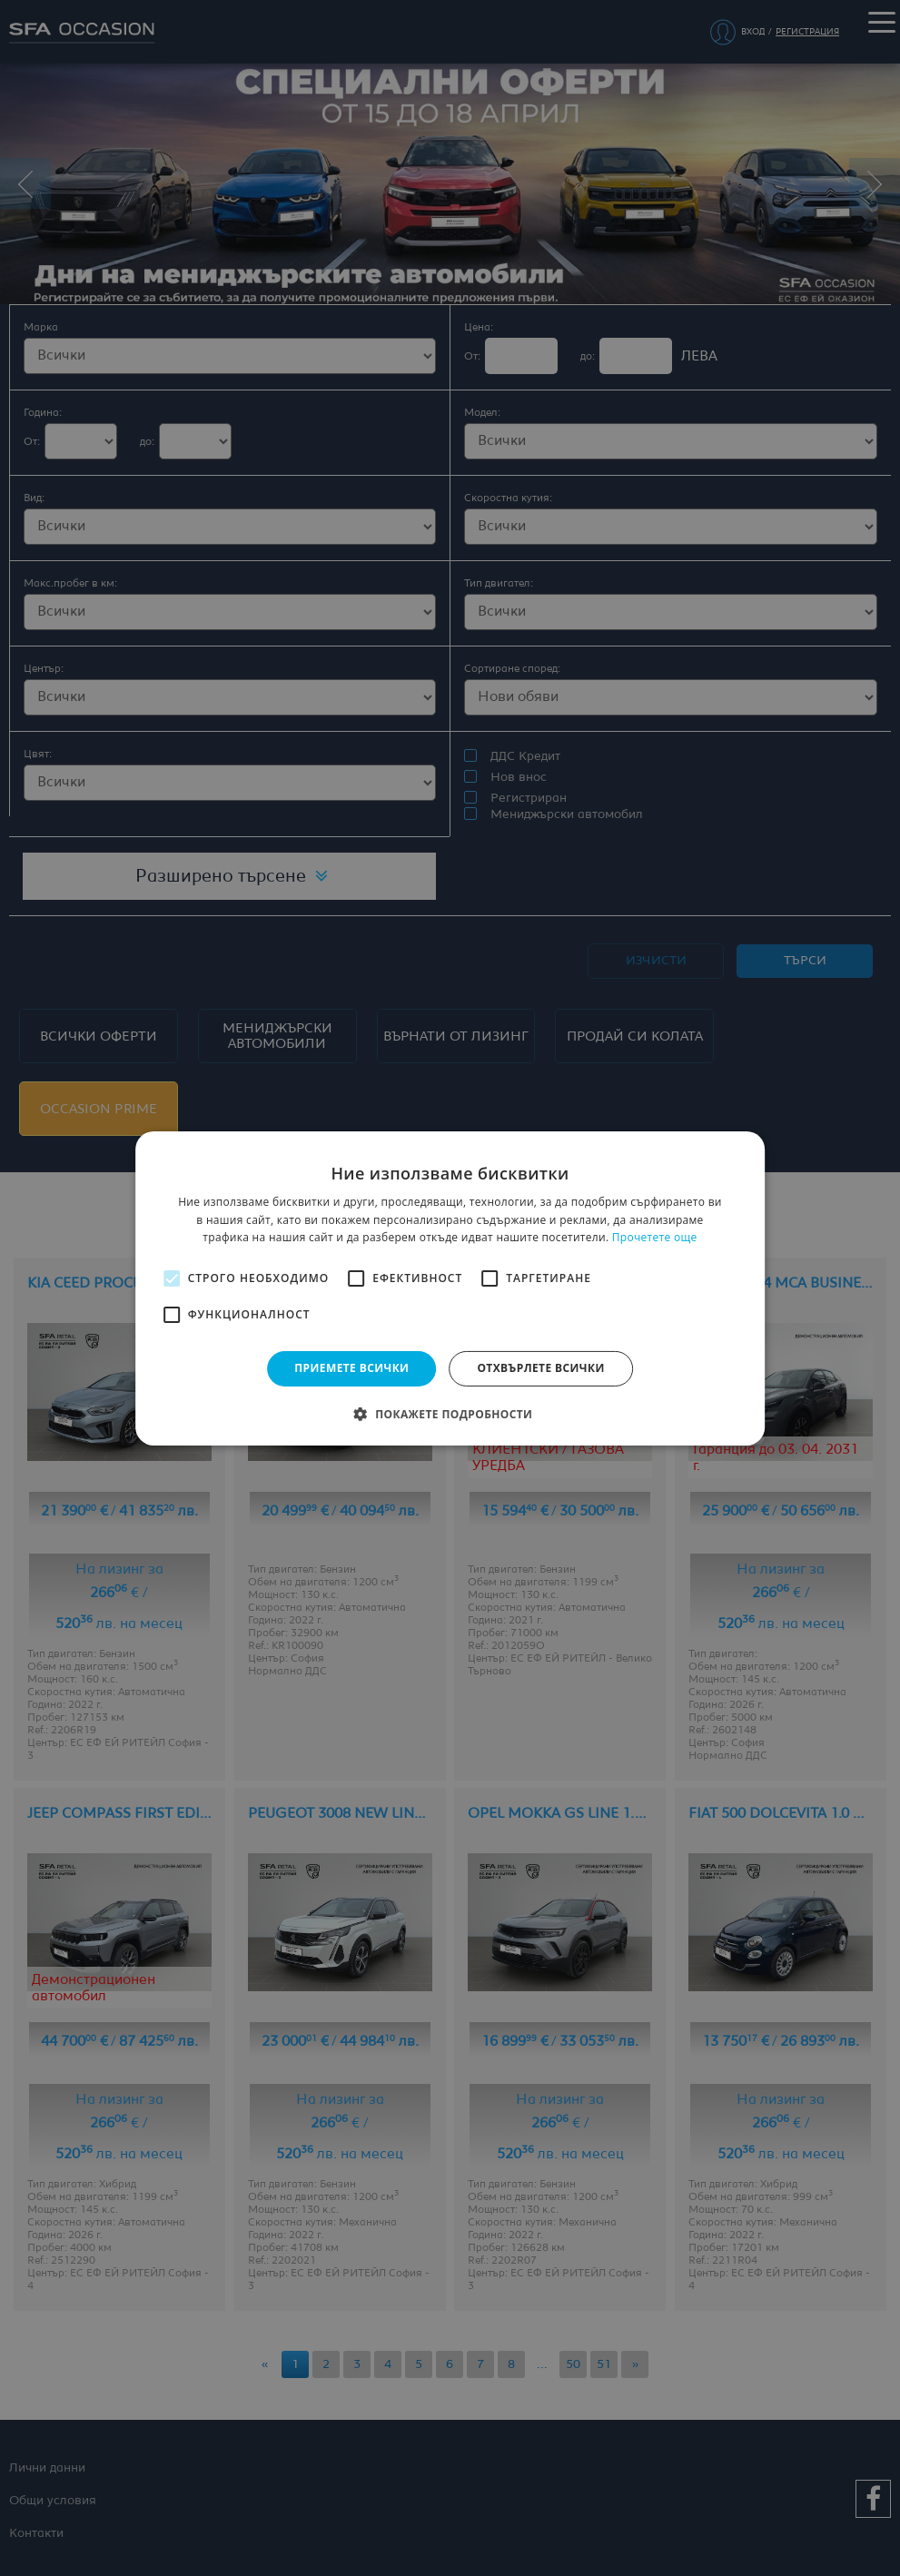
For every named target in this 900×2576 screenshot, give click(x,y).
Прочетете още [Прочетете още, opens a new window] (654, 1237)
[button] (450, 1414)
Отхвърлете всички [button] (540, 1368)
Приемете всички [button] (351, 1368)
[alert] (450, 1288)
